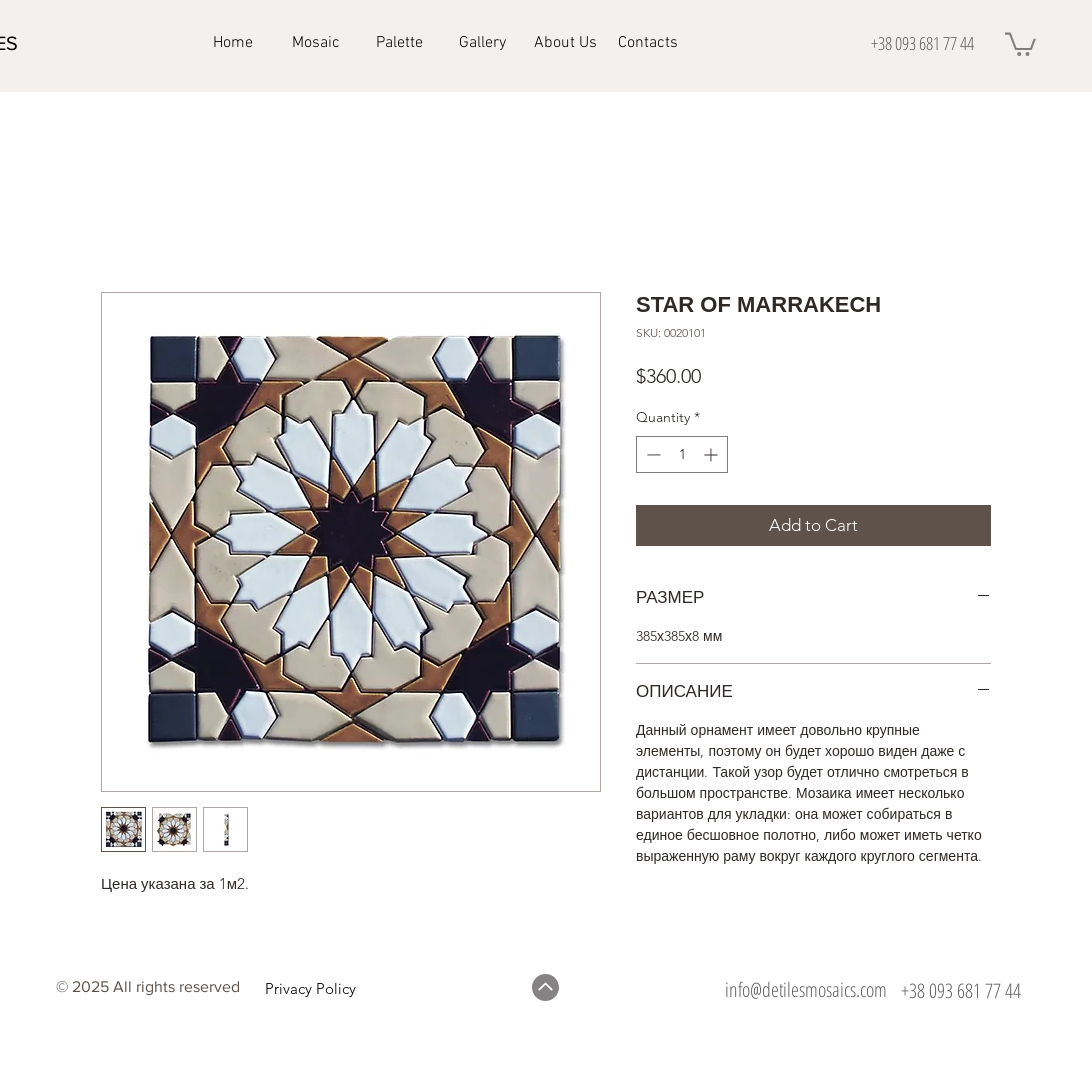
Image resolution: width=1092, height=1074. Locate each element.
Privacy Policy (310, 988)
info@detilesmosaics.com (806, 989)
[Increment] (712, 454)
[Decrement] (651, 454)
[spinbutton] (682, 454)
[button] (1020, 43)
